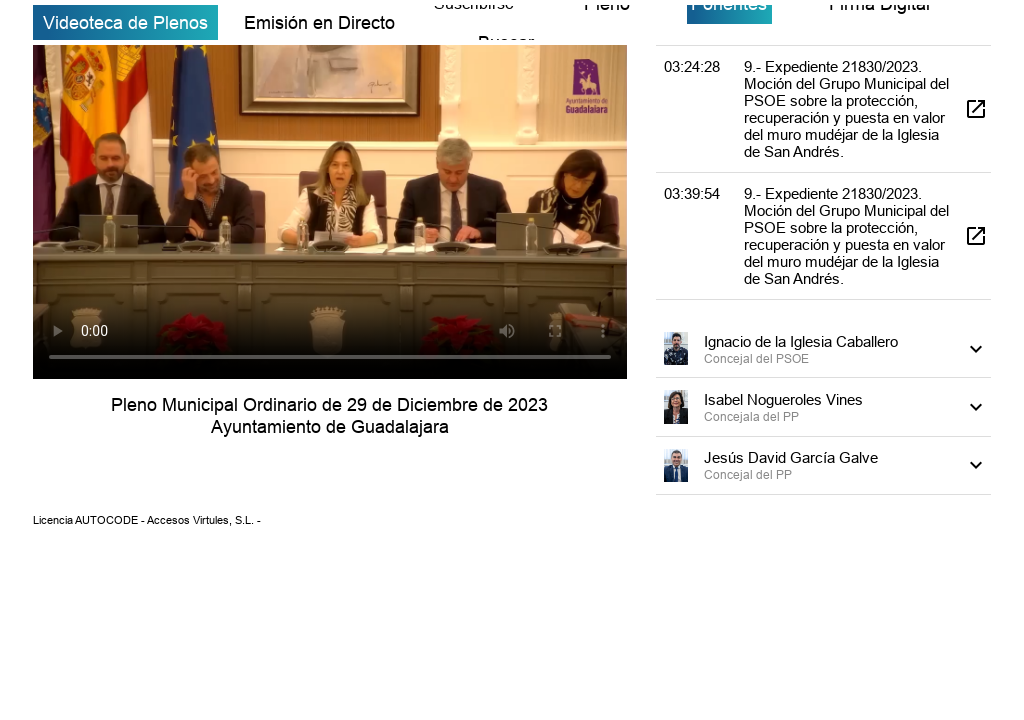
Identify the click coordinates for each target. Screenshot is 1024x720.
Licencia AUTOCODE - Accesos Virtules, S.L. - (147, 520)
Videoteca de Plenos (125, 22)
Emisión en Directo (319, 22)
